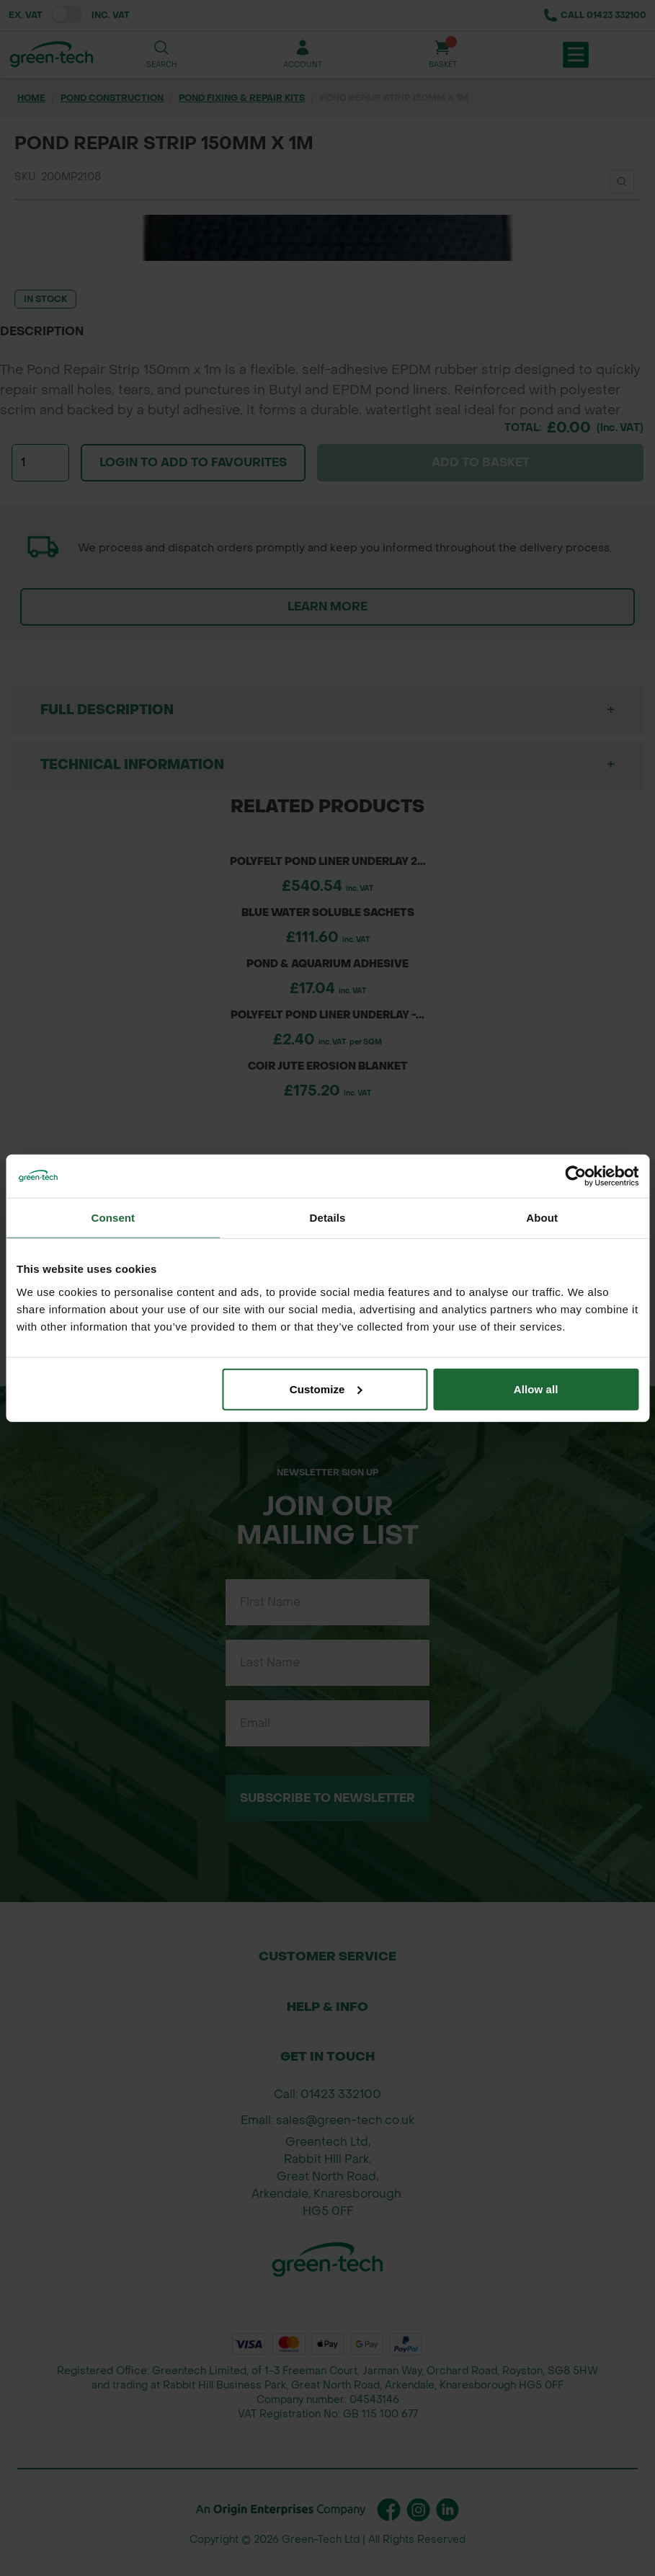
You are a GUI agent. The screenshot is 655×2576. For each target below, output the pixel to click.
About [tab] (542, 1218)
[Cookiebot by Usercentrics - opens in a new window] (575, 1176)
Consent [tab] (113, 1218)
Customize (326, 1388)
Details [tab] (328, 1218)
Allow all (536, 1388)
